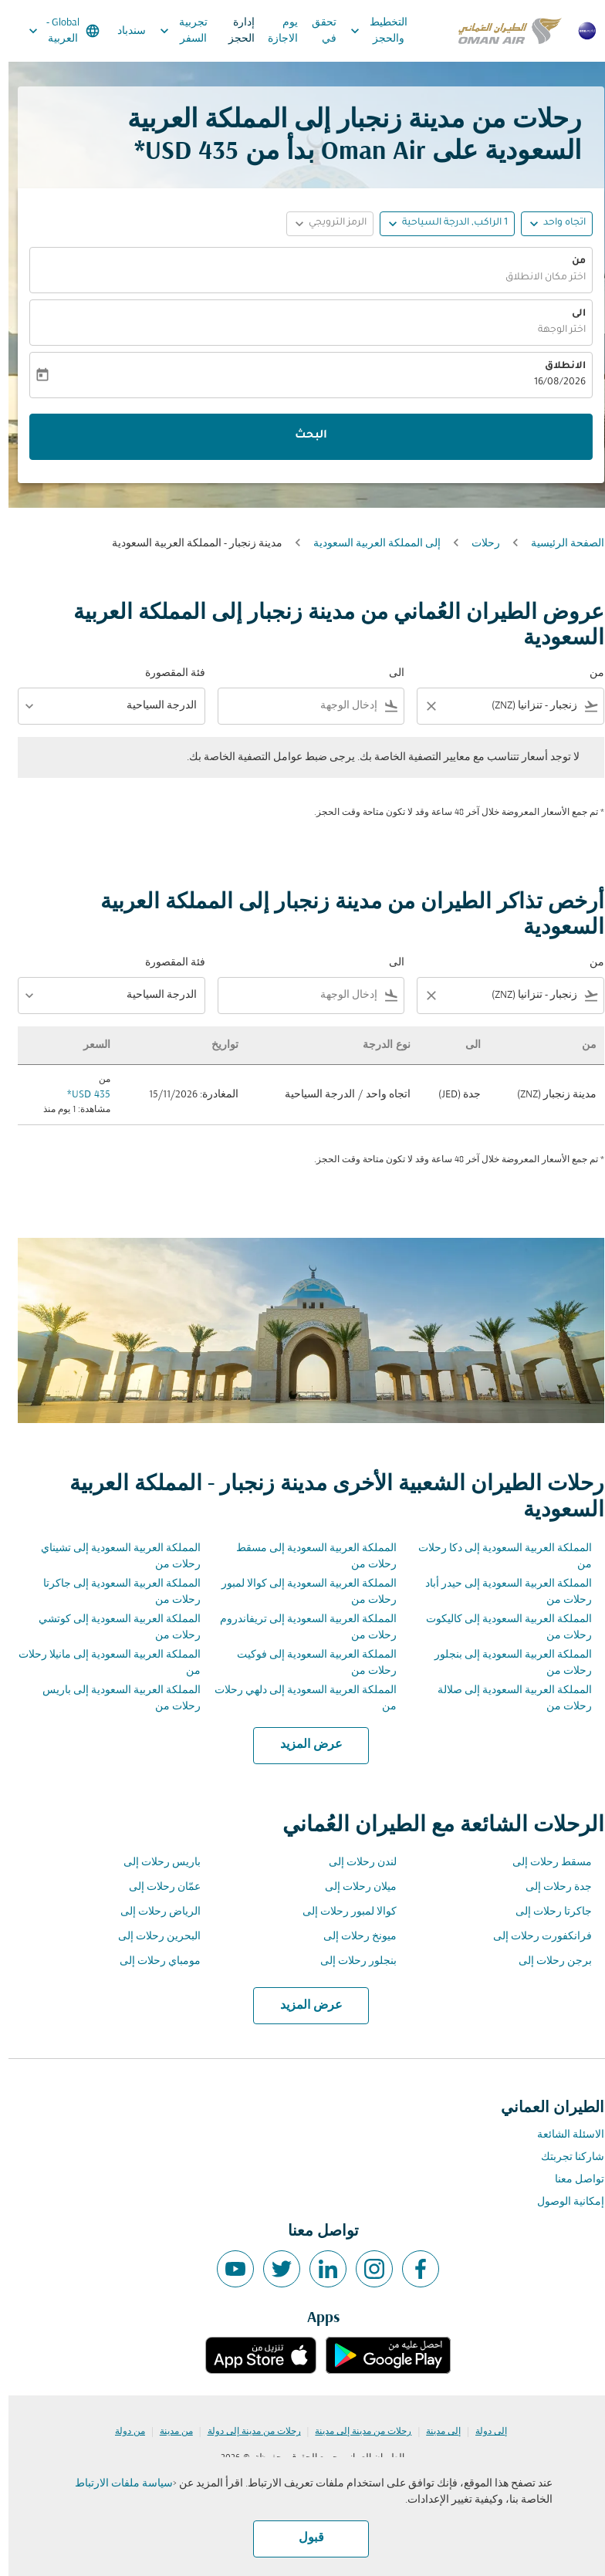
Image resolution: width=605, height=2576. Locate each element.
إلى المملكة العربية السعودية (368, 543)
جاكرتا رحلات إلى (545, 1912)
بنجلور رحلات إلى (350, 1961)
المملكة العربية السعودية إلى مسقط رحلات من (308, 1556)
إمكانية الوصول (562, 2202)
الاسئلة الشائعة (562, 2135)
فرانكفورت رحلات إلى (534, 1936)
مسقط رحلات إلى (543, 1862)
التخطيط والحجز (366, 31)
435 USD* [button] (178, 152)
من (570, 261)
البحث (302, 436)
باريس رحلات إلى (153, 1862)
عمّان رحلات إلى (156, 1887)
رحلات (477, 543)
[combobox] (513, 706)
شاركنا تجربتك (564, 2157)
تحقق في (315, 31)
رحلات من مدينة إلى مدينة (354, 2431)
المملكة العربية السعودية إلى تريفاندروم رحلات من (299, 1627)
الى (570, 314)
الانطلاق (556, 366)
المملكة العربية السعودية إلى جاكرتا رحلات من (113, 1592)
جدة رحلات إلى (550, 1887)
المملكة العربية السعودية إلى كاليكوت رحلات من (500, 1627)
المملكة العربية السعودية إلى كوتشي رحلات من (111, 1627)
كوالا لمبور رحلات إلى (341, 1912)
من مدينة (167, 2431)
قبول (303, 2538)
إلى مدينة (434, 2431)
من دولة (121, 2431)
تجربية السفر (171, 31)
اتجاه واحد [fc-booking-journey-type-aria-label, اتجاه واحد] (556, 223)
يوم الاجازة (274, 31)
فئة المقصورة (167, 673)
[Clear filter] (422, 706)
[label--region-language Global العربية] (54, 31)
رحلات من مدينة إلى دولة (245, 2431)
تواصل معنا (571, 2180)
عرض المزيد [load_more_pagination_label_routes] (303, 1745)
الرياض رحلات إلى (152, 1912)
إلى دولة (483, 2431)
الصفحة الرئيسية (559, 543)
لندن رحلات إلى (354, 1862)
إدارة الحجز (233, 31)
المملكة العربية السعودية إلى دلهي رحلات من (297, 1698)
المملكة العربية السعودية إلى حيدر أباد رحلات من (500, 1592)
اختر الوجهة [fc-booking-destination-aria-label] (553, 330)
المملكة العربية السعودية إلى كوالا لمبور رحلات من (300, 1592)
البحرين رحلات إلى (151, 1936)
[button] (438, 223)
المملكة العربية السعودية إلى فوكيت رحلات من (308, 1663)
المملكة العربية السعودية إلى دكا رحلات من (496, 1556)
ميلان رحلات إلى (352, 1887)
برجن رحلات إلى (546, 1961)
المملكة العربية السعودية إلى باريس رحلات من (113, 1698)
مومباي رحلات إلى (151, 1961)
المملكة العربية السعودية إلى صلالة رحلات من (506, 1698)
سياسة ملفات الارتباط (115, 2484)
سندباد (123, 31)
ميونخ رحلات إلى (351, 1936)
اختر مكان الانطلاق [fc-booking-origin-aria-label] (537, 277)
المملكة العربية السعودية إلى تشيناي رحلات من (112, 1556)
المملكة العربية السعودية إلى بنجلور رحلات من (504, 1663)
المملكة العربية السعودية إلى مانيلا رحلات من (101, 1663)
